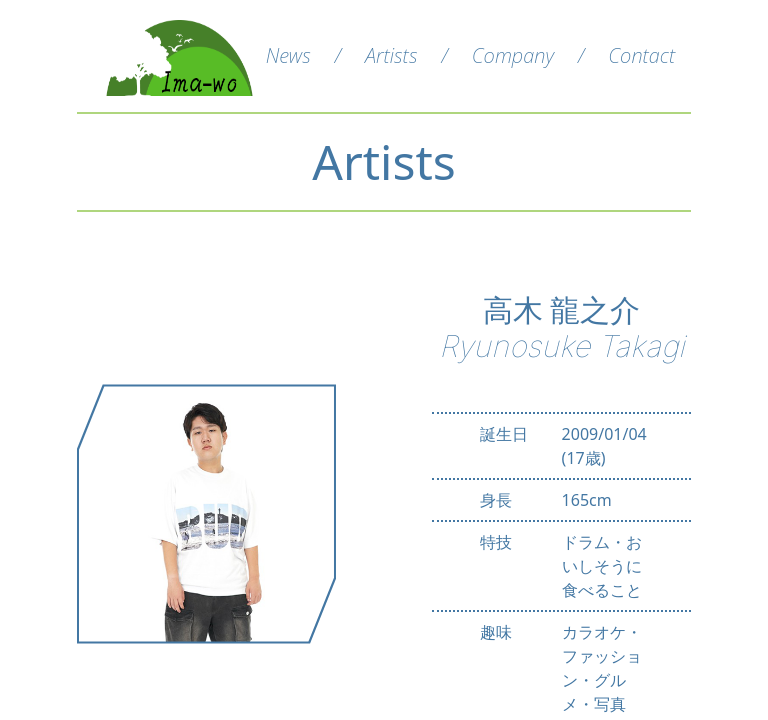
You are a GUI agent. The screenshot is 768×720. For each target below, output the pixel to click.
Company (513, 55)
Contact (641, 55)
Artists (391, 55)
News (288, 55)
